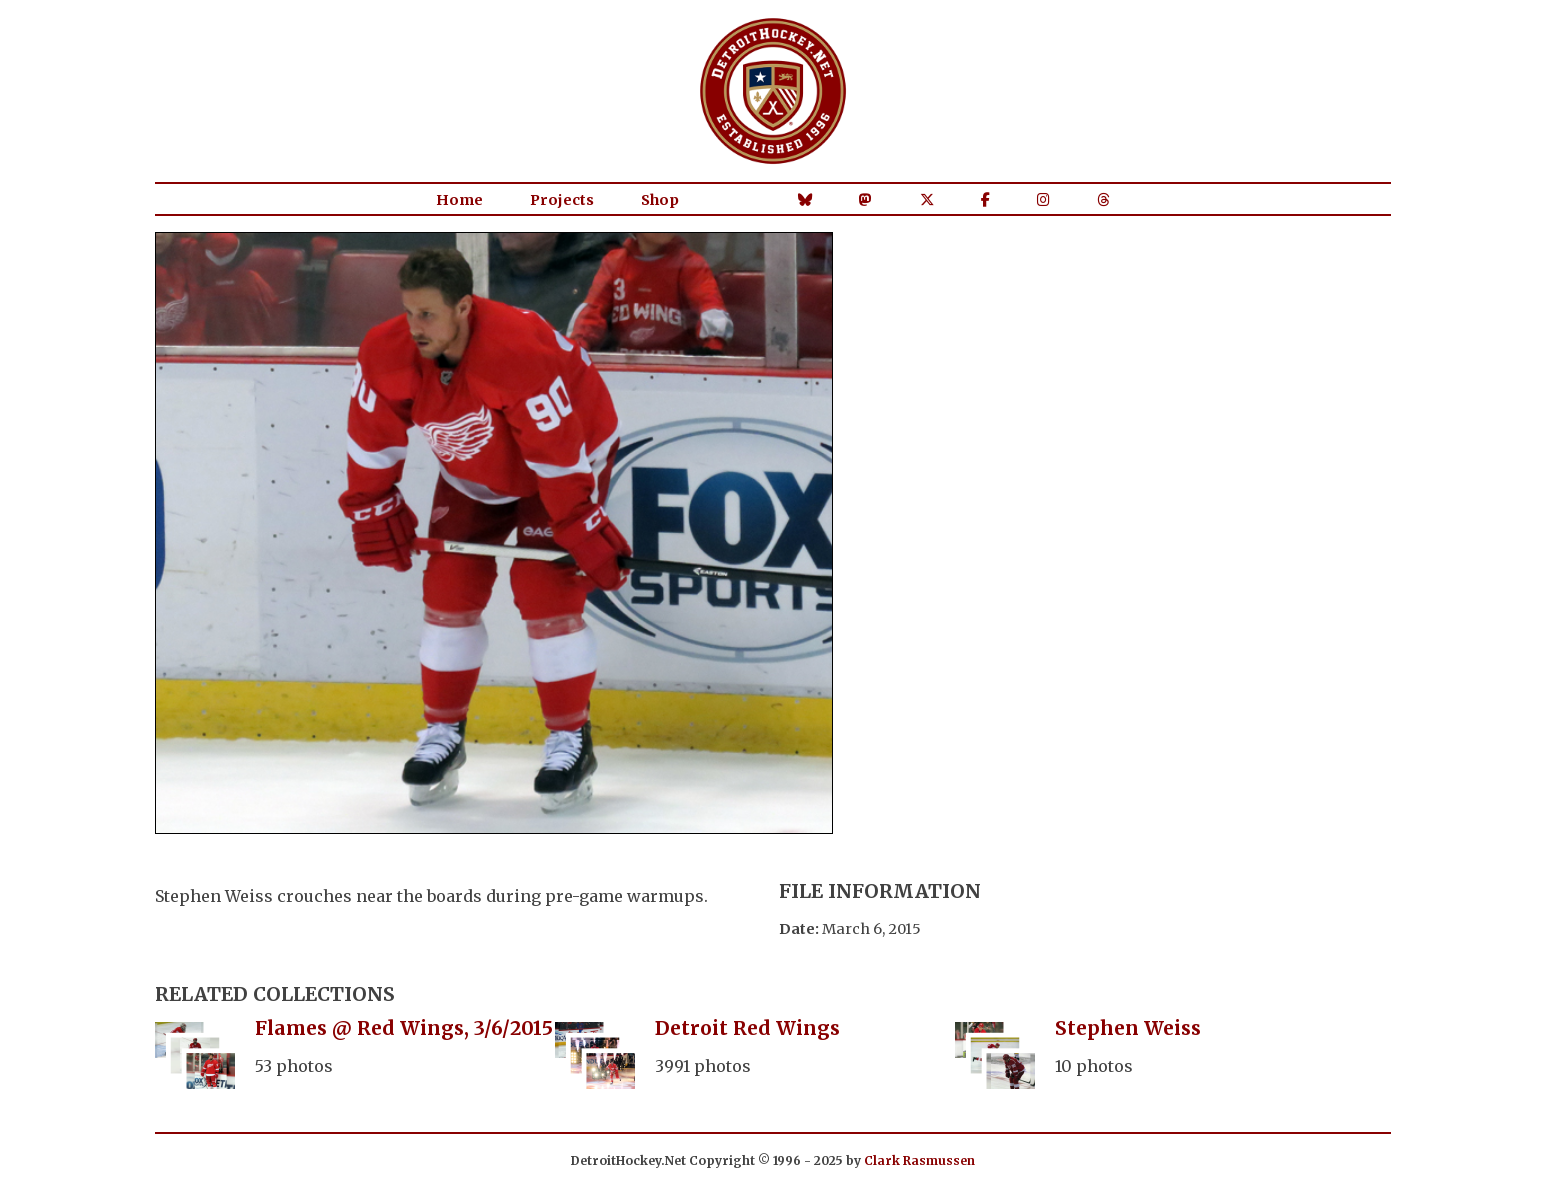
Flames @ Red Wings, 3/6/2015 (404, 1028)
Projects (562, 200)
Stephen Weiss (1128, 1028)
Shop (660, 200)
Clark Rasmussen (919, 1160)
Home (459, 200)
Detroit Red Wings (747, 1028)
